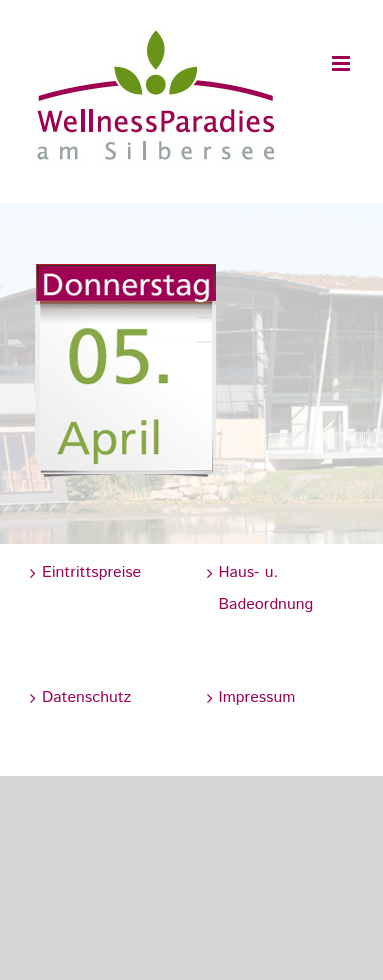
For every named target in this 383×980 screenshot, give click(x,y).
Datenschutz (86, 697)
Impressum (257, 697)
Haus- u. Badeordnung (266, 588)
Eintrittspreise (91, 572)
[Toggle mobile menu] (342, 63)
